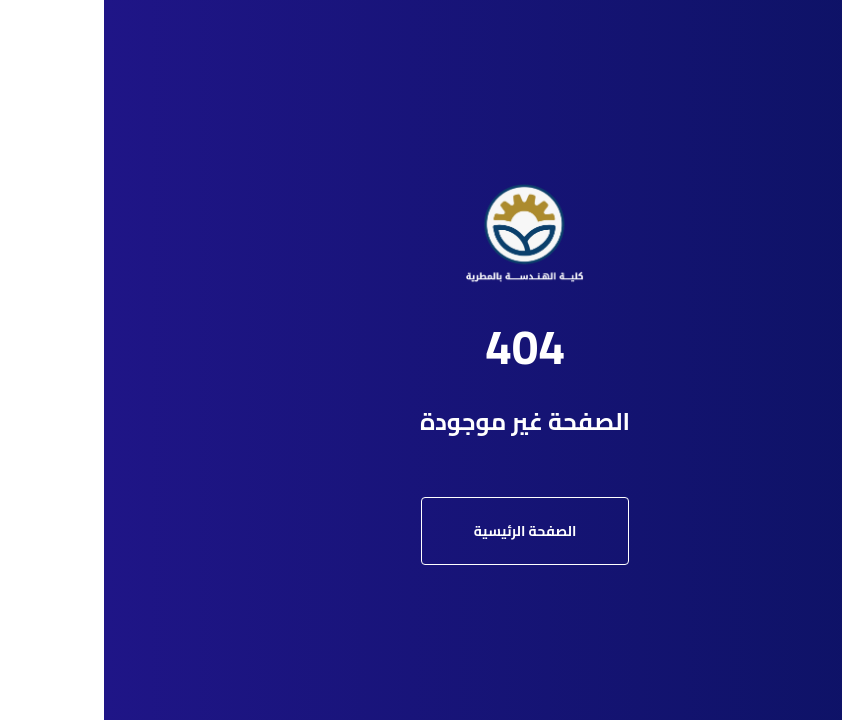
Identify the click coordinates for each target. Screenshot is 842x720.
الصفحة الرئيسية (421, 531)
